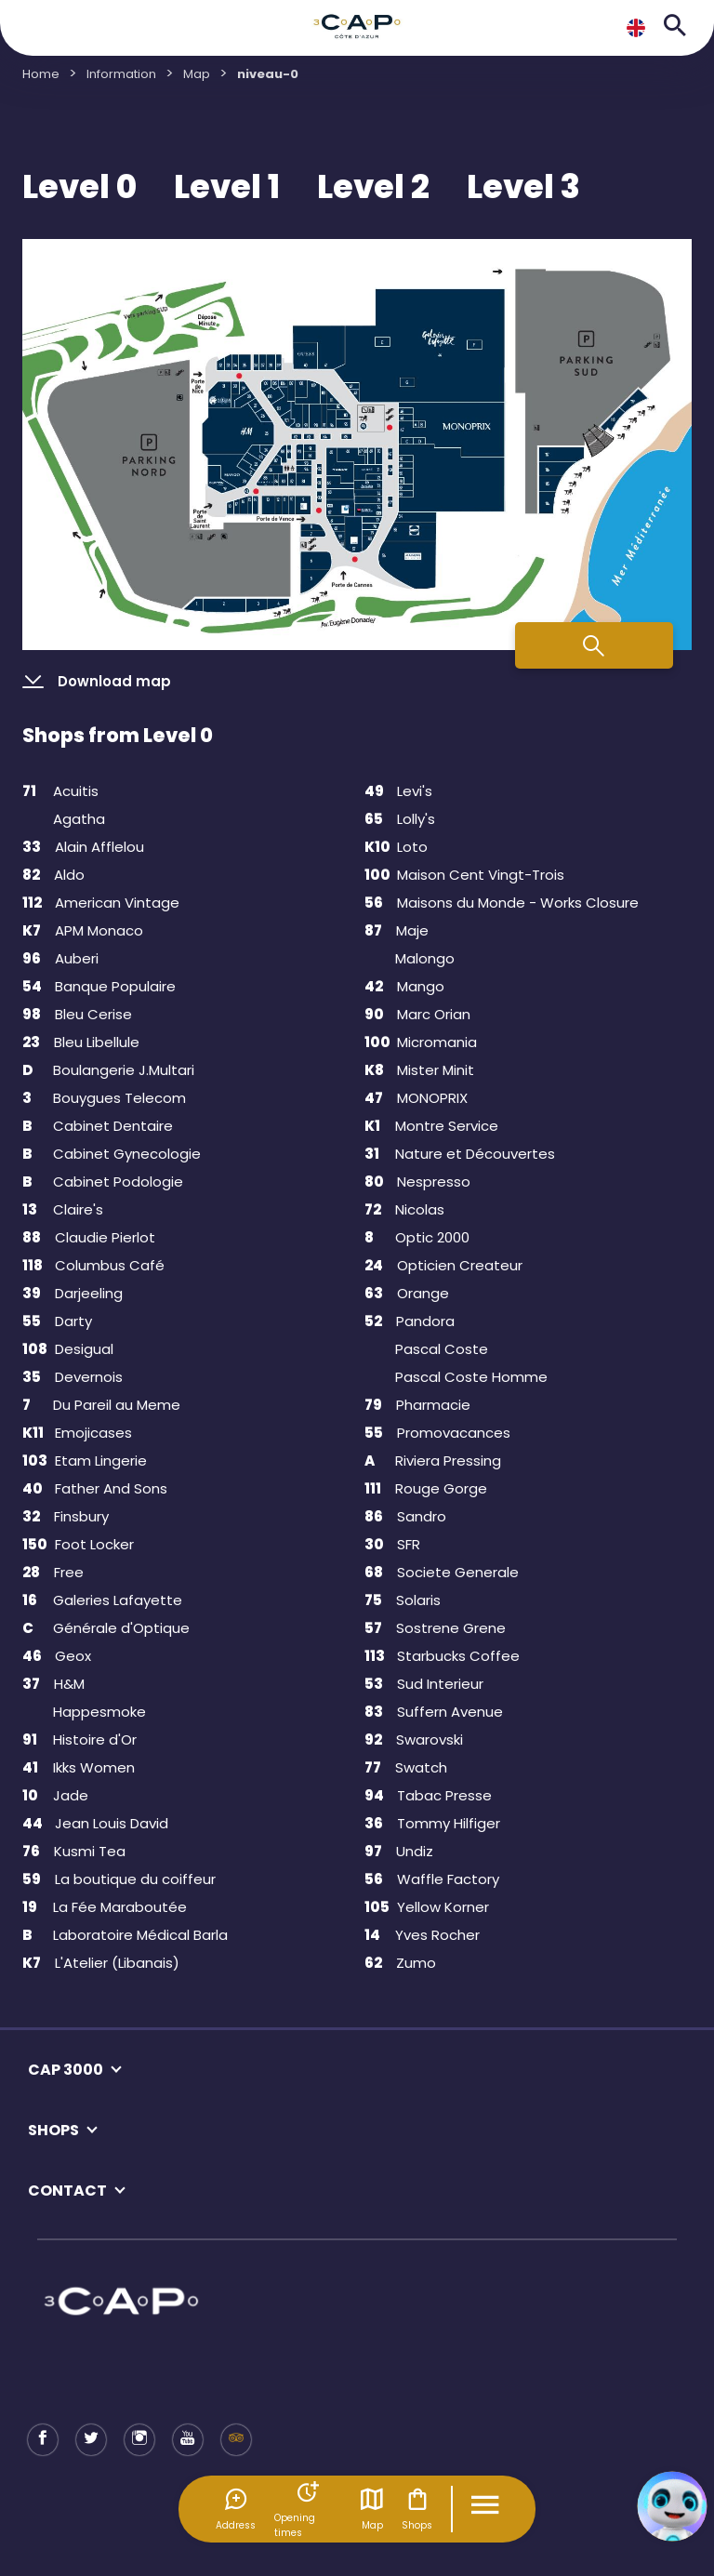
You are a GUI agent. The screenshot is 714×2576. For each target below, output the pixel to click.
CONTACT (67, 2190)
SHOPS (53, 2130)
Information (121, 74)
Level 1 (227, 187)
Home (41, 74)
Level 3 (523, 187)
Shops (417, 2509)
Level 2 (373, 187)
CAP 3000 (65, 2069)
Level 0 (79, 187)
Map (372, 2509)
